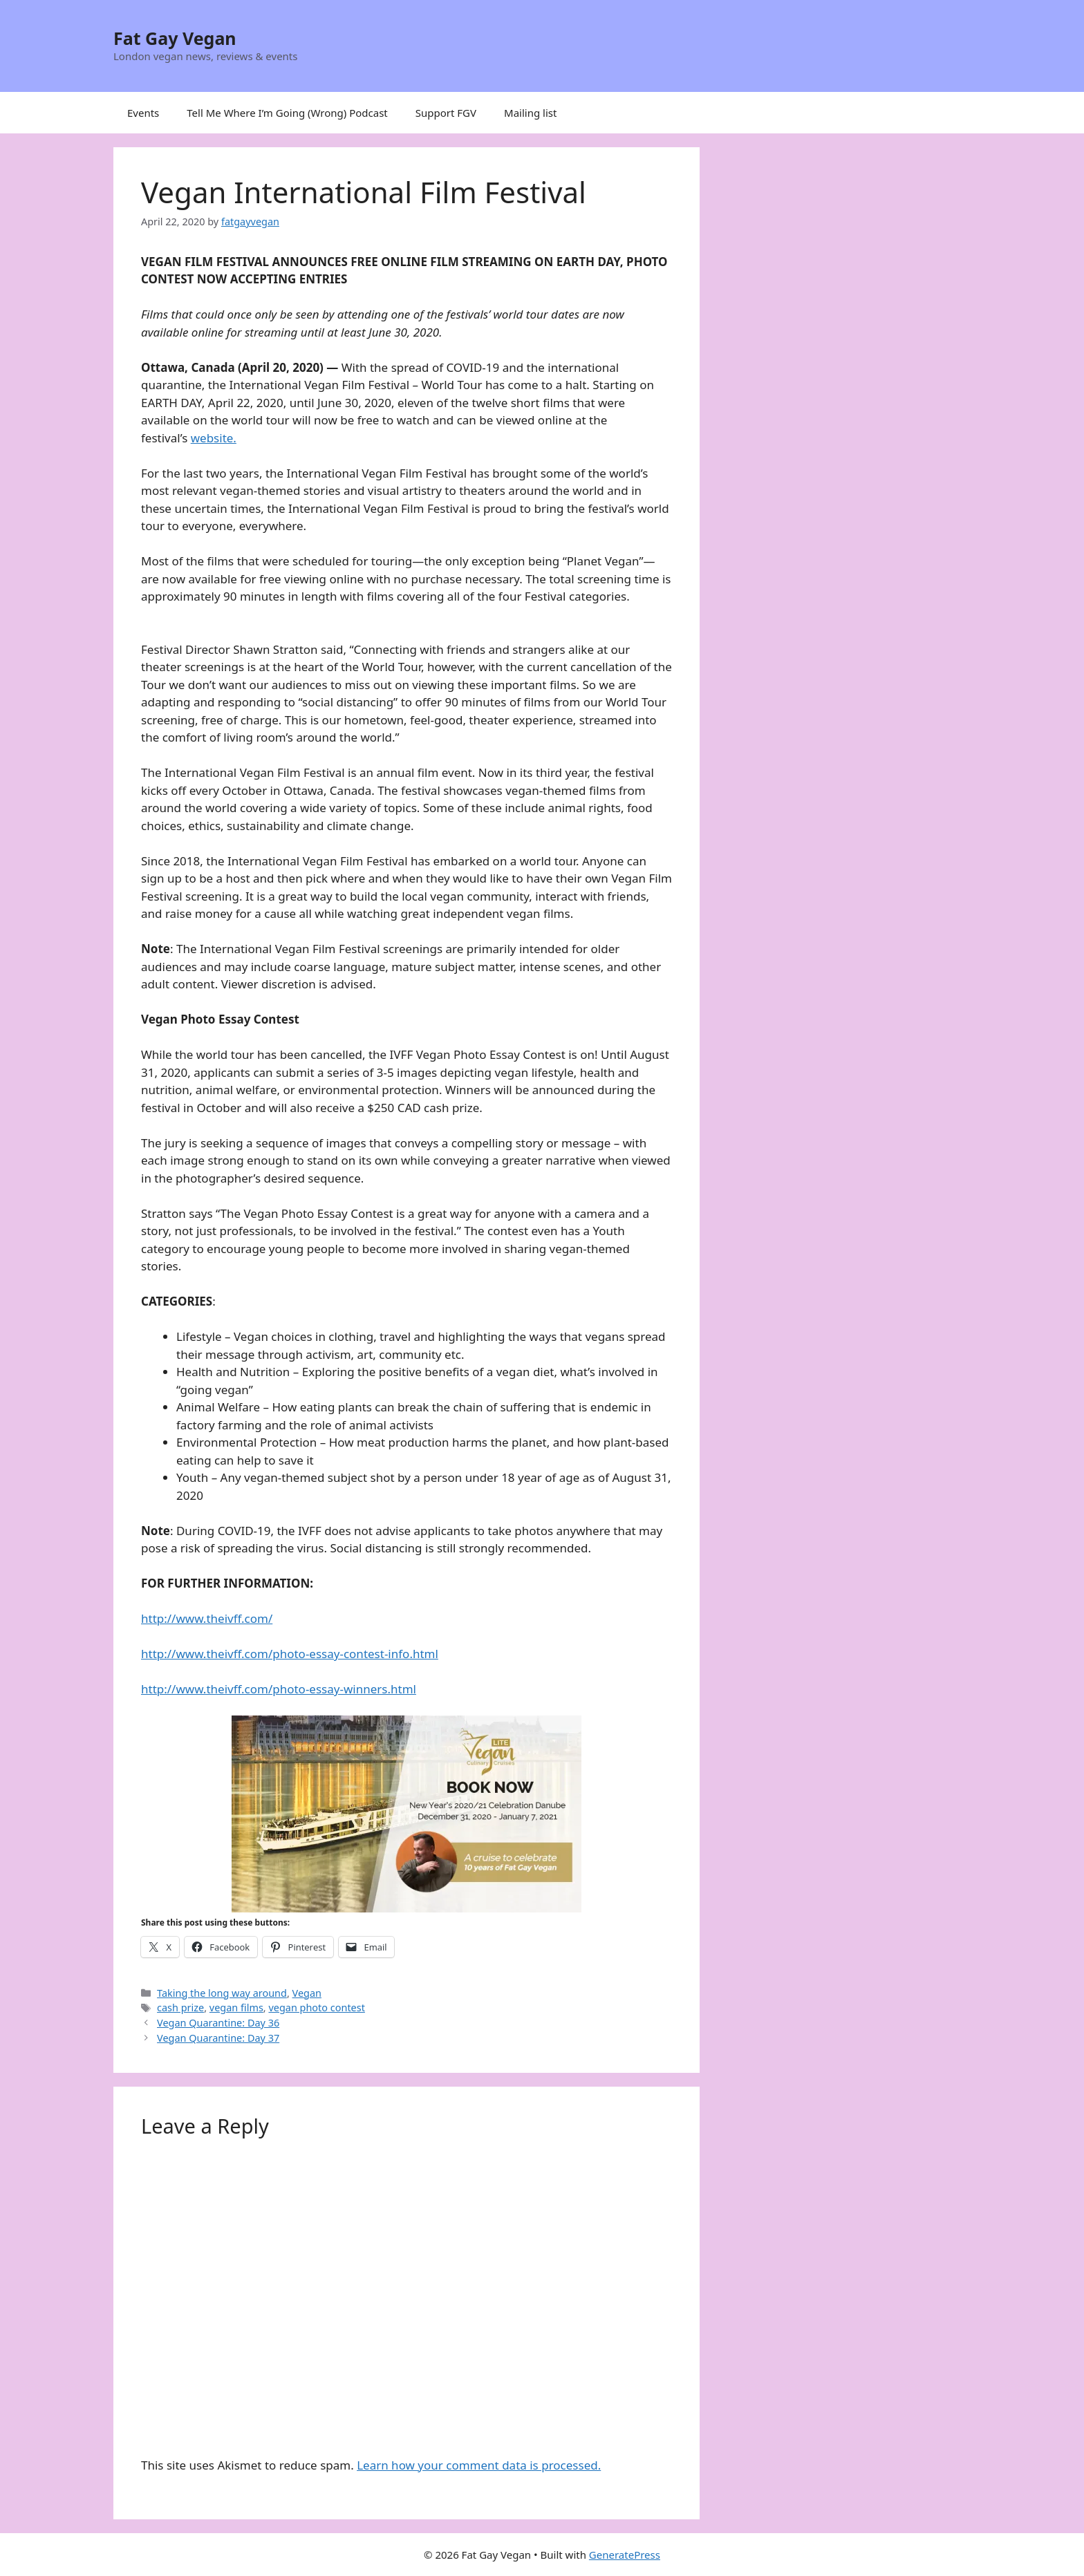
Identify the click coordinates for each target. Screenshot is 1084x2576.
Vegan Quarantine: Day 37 (218, 2037)
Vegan (306, 1993)
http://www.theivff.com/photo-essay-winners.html (278, 1689)
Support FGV (445, 113)
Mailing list (530, 113)
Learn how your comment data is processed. (479, 2465)
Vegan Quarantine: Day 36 (218, 2022)
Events (143, 113)
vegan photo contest (316, 2007)
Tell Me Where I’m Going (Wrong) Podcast (287, 113)
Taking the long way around (222, 1993)
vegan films (236, 2007)
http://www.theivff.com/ (206, 1618)
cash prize (180, 2007)
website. (213, 438)
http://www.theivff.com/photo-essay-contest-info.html (289, 1654)
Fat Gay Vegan (174, 38)
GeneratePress (624, 2554)
